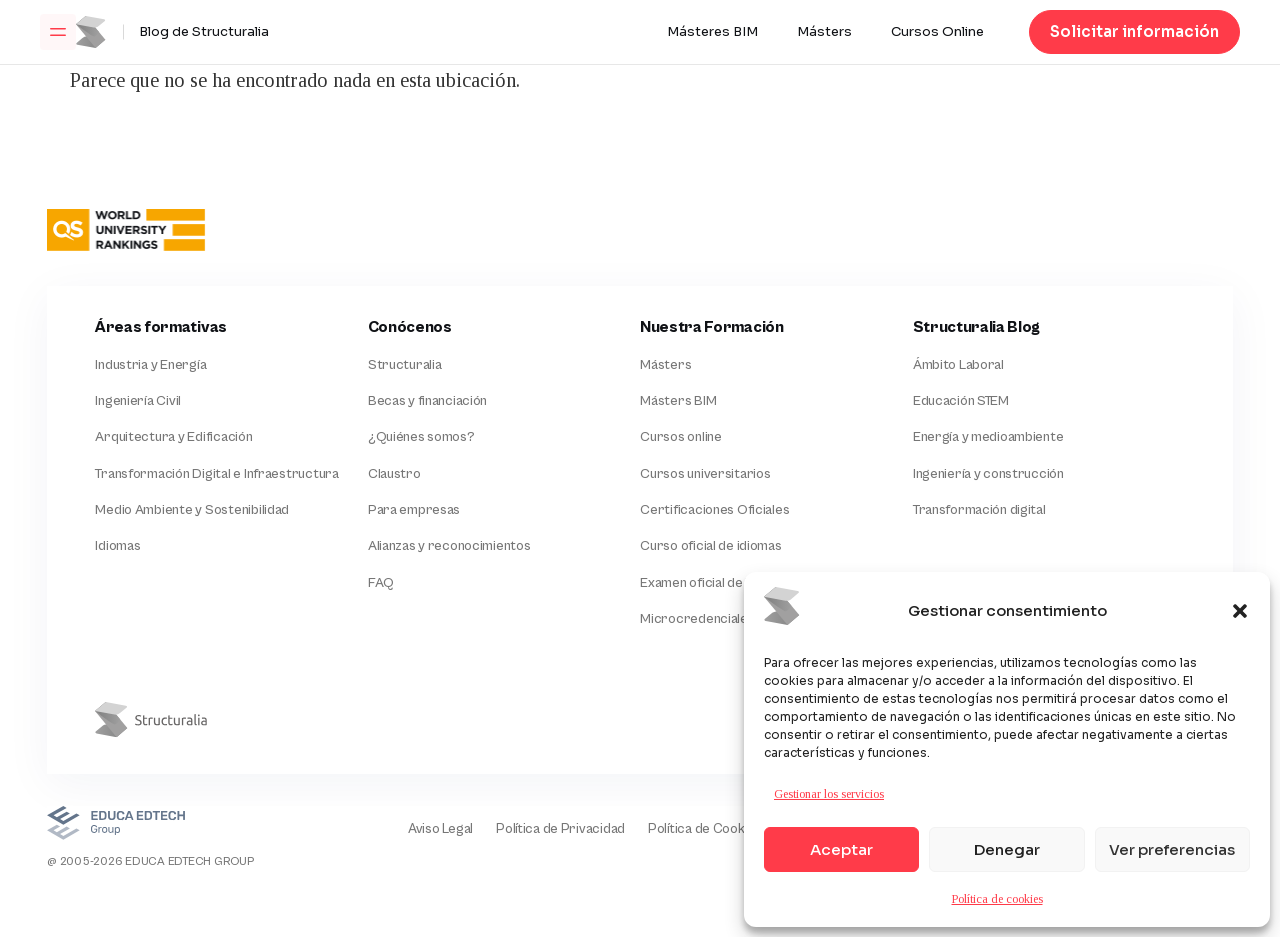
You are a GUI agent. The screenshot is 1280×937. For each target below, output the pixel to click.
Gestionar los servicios (829, 794)
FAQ (381, 586)
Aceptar (841, 849)
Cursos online (680, 439)
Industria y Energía (150, 365)
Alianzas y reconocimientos (449, 549)
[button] (1240, 611)
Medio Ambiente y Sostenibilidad (191, 512)
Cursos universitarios (705, 476)
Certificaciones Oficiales (714, 512)
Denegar (1007, 849)
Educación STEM (961, 402)
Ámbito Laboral (958, 365)
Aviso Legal (435, 833)
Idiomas (117, 549)
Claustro (394, 476)
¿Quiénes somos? (421, 439)
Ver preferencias (1172, 849)
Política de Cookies (703, 833)
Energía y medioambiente (988, 439)
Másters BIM (678, 402)
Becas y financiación (427, 402)
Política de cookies (997, 899)
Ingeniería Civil (138, 402)
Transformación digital (979, 512)
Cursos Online (937, 32)
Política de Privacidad (557, 833)
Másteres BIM (712, 32)
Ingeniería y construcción (988, 476)
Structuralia (405, 365)
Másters (824, 32)
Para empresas (414, 512)
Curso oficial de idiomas (710, 549)
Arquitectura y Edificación (173, 439)
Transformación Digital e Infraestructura (216, 476)
